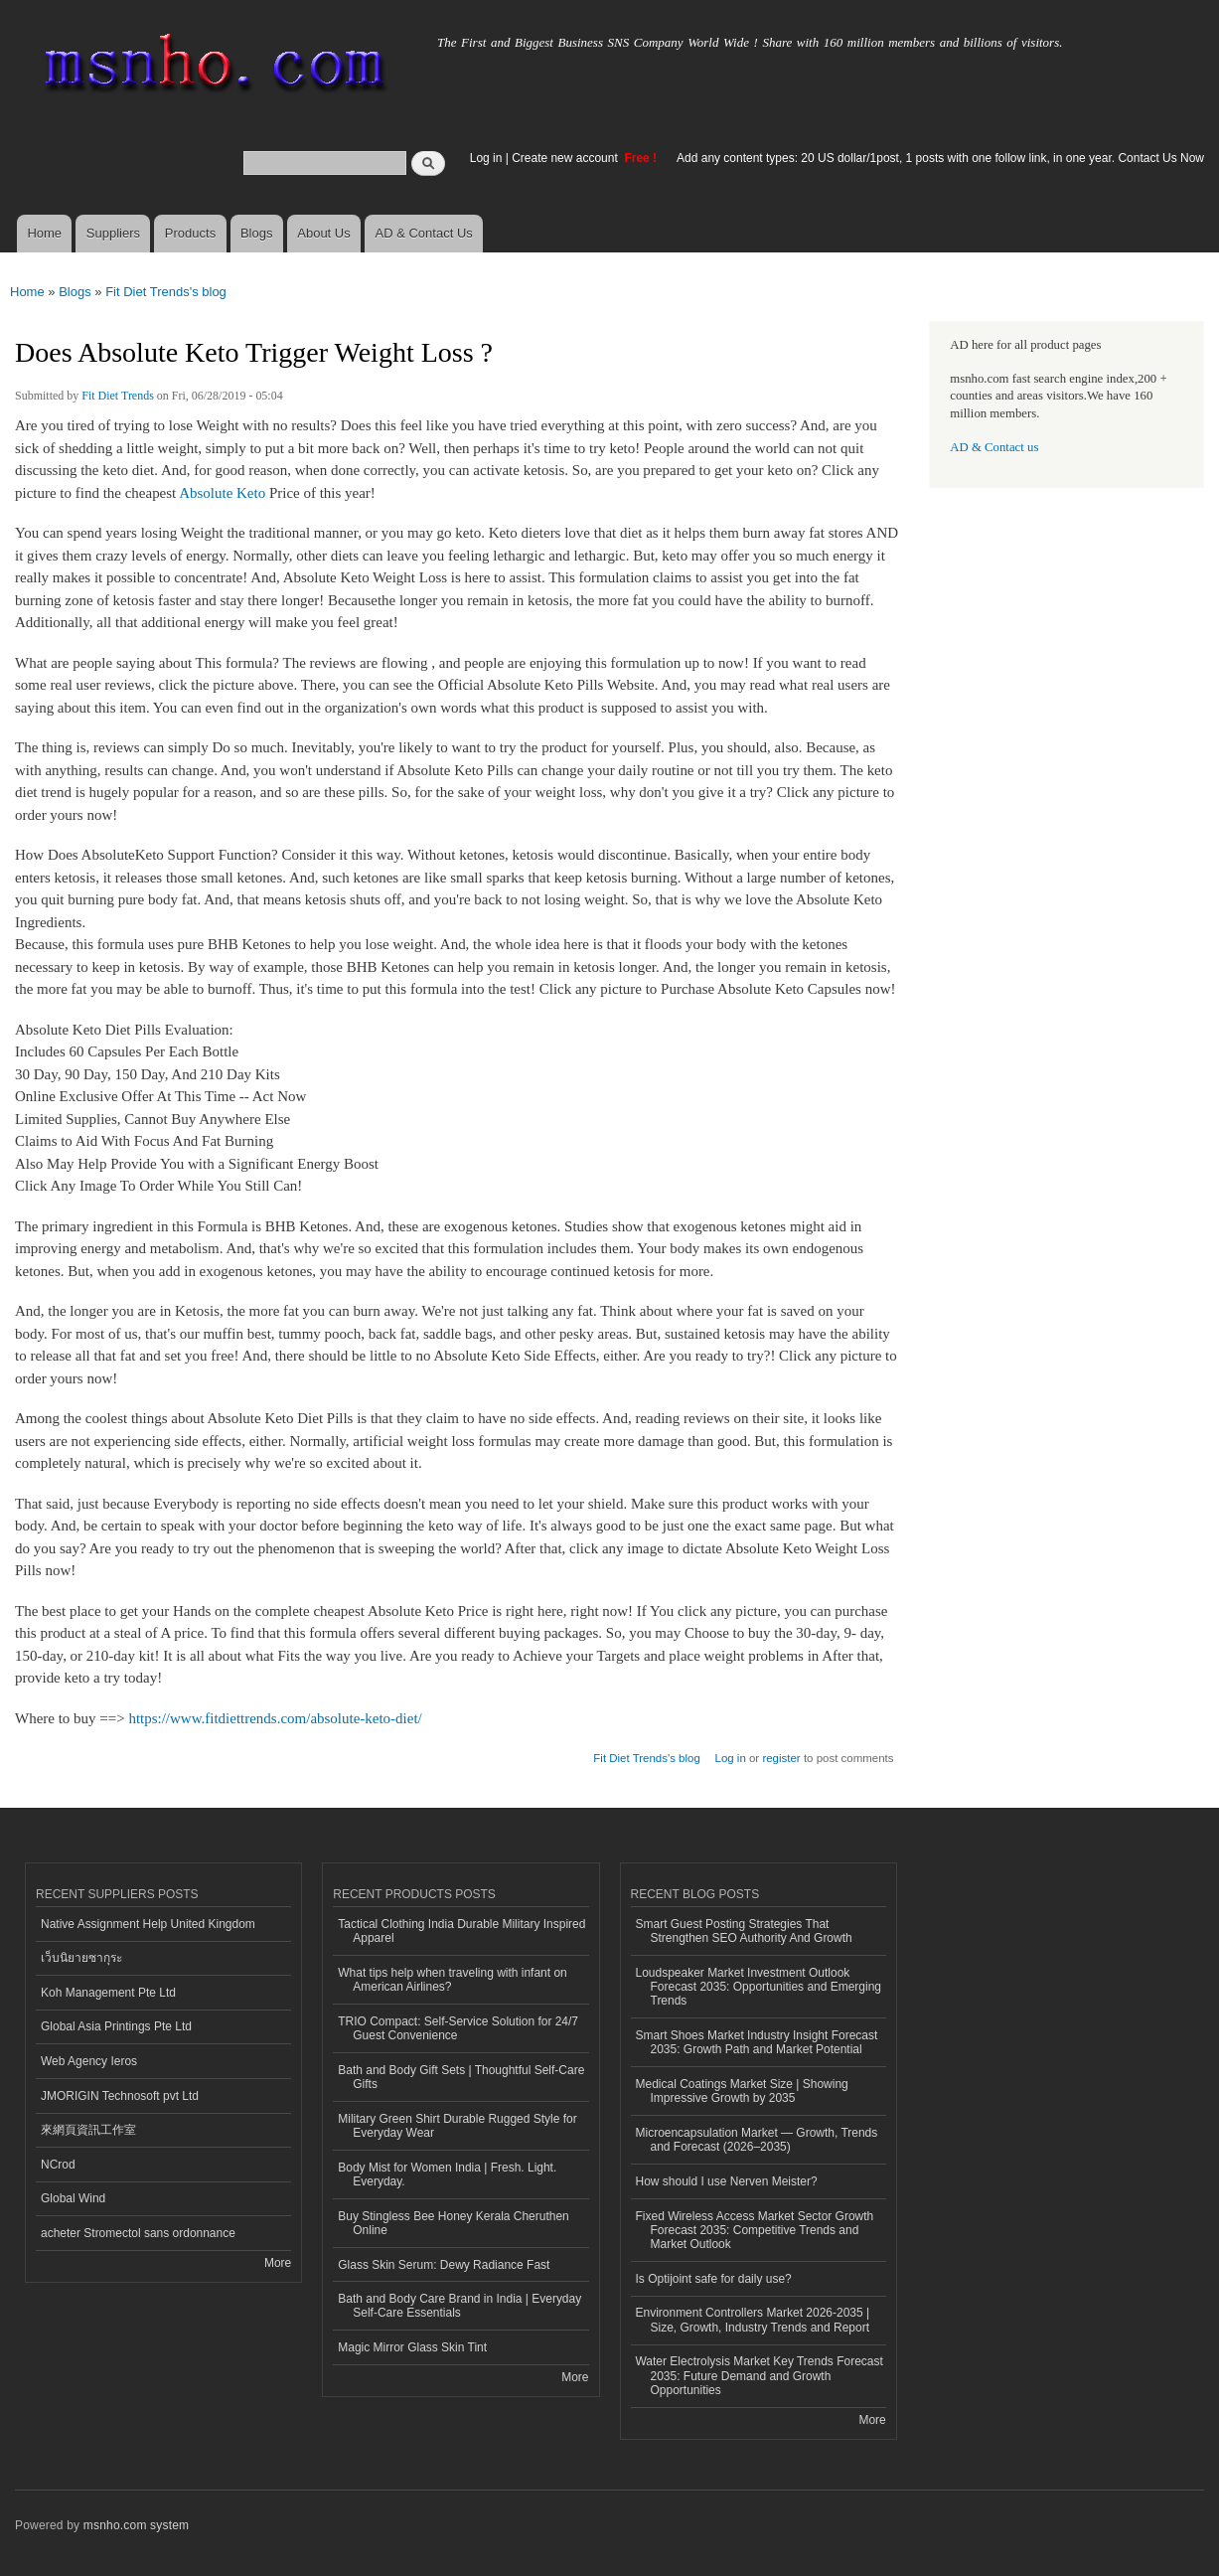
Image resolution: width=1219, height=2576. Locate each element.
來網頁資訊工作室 (88, 2130)
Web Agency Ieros (89, 2061)
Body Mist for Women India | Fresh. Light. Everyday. (447, 2174)
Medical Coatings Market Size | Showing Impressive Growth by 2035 (742, 2091)
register (781, 1758)
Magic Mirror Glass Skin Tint (412, 2347)
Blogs (256, 233)
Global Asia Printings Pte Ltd (116, 2026)
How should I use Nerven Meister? (727, 2181)
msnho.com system (136, 2525)
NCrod (58, 2165)
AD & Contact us (994, 447)
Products (190, 233)
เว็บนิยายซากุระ (81, 1958)
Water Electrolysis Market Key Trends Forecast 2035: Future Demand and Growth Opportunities (759, 2375)
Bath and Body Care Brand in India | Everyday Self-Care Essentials (459, 2306)
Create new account (566, 158)
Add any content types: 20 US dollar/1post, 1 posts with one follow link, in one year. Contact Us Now (940, 158)
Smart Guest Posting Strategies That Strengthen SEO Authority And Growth (744, 1931)
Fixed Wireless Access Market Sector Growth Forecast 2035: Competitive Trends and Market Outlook (755, 2230)
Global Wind (73, 2198)
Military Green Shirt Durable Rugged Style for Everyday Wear (457, 2126)
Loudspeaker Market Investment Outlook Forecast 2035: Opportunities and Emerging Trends (759, 1987)
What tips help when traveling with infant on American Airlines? (452, 1980)
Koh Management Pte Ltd (108, 1993)
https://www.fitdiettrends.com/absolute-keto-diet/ (274, 1718)
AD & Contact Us (424, 233)
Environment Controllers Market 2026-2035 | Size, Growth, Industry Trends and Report (753, 2320)
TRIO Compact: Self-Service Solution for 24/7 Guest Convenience (458, 2028)
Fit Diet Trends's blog (166, 291)
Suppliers (113, 233)
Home (44, 233)
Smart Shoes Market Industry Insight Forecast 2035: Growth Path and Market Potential (757, 2042)
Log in (486, 158)
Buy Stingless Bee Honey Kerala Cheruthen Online (453, 2223)
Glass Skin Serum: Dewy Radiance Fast (443, 2265)
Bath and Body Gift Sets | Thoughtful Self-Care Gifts (461, 2077)
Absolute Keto (222, 493)
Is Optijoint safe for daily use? (714, 2279)
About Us (323, 233)
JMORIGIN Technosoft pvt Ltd (120, 2096)
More (277, 2263)
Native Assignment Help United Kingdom (148, 1924)
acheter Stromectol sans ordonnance (138, 2233)
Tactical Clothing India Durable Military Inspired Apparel (461, 1931)
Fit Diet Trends (117, 395)
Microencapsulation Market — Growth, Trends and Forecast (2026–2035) (757, 2140)
